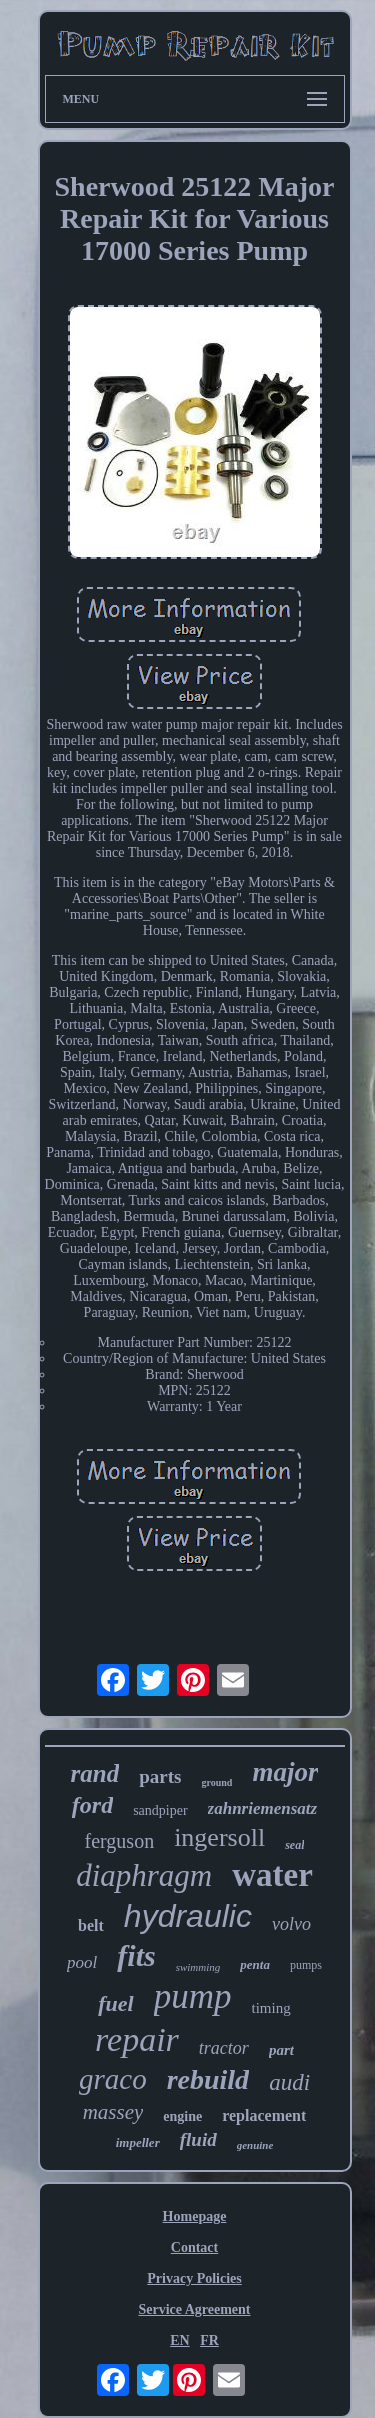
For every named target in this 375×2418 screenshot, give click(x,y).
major (285, 1772)
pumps (306, 1965)
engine (182, 2116)
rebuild (208, 2079)
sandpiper (160, 1810)
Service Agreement (194, 2309)
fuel (115, 2003)
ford (92, 1805)
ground (216, 1782)
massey (113, 2112)
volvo (291, 1924)
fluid (198, 2139)
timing (271, 2008)
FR (209, 2340)
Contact (194, 2247)
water (272, 1875)
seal (294, 1845)
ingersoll (219, 1837)
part (281, 2050)
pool (82, 1962)
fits (136, 1955)
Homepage (195, 2216)
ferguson (120, 1841)
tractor (224, 2048)
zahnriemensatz (263, 1808)
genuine (255, 2145)
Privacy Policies (194, 2278)
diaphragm (144, 1875)
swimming (198, 1967)
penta (255, 1964)
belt (91, 1925)
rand (95, 1773)
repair (137, 2039)
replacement (264, 2115)
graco (113, 2079)
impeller (138, 2142)
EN (179, 2340)
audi (289, 2082)
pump (193, 1996)
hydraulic (188, 1916)
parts (160, 1776)
